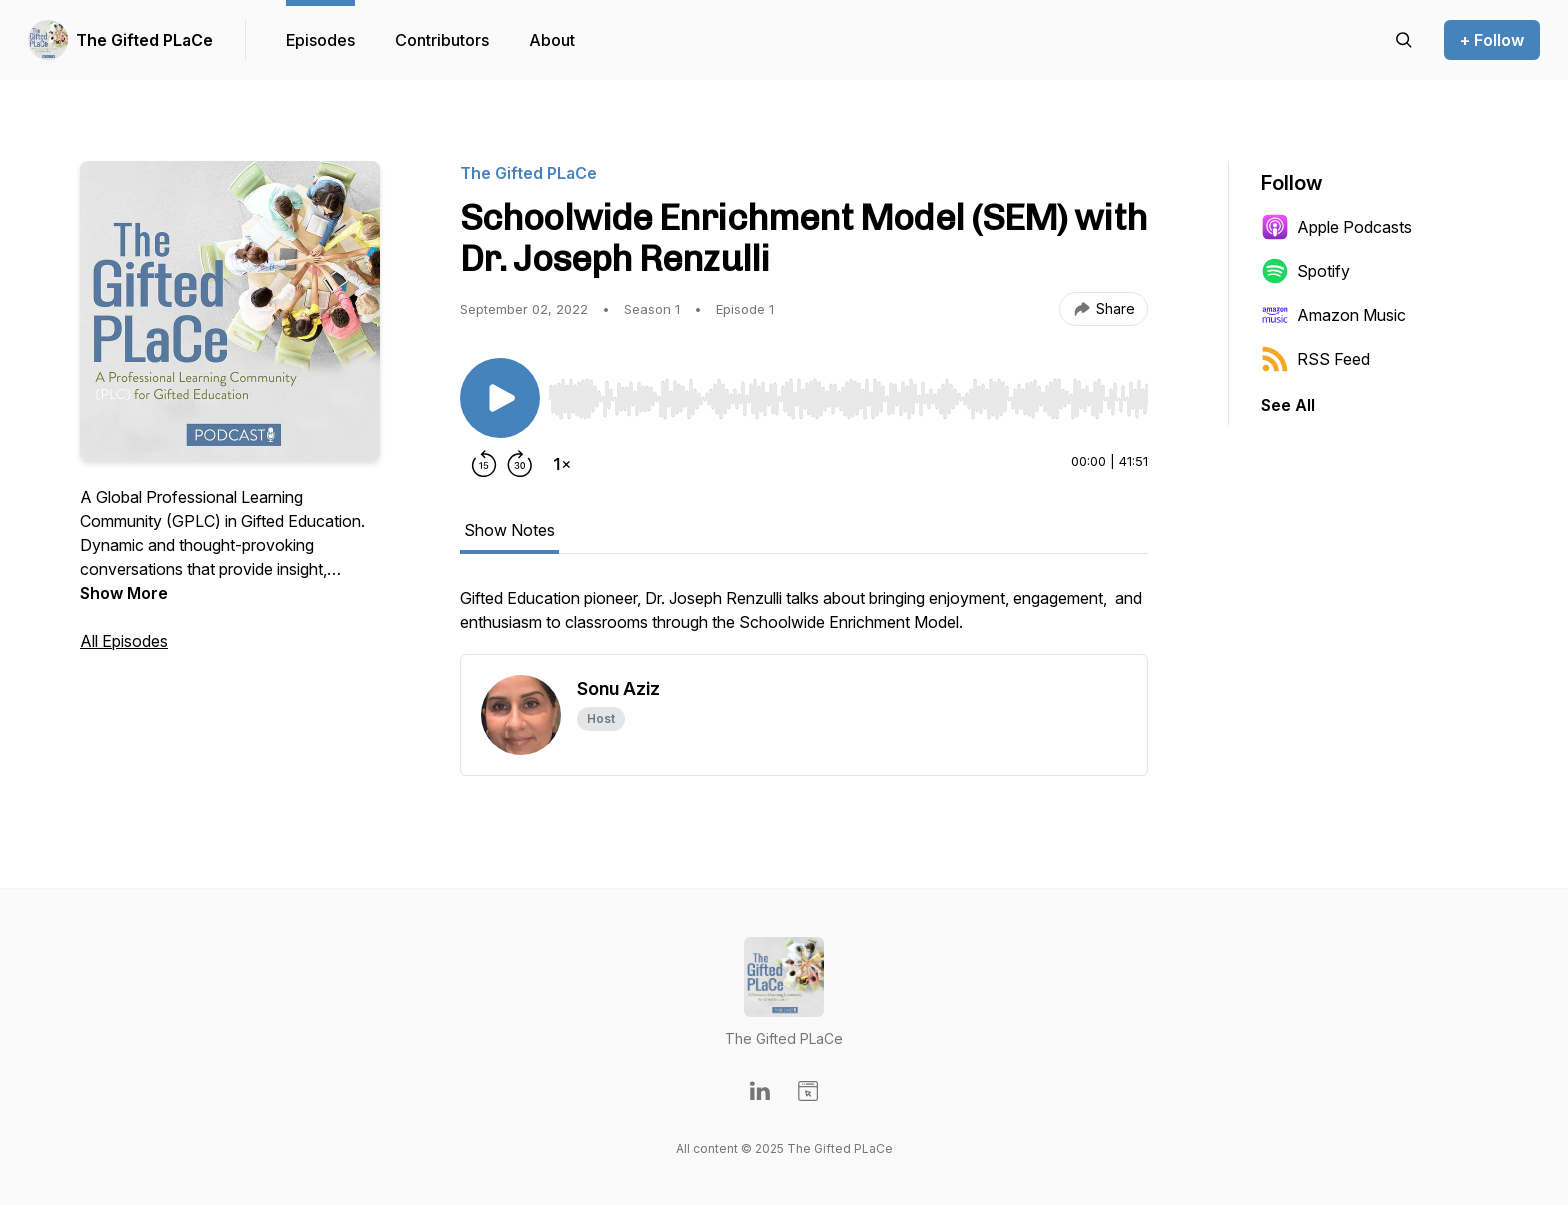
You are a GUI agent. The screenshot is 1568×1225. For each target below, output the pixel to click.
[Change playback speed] (562, 464)
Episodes (320, 40)
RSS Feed (1315, 359)
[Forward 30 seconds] (520, 464)
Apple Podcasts (1336, 227)
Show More (124, 593)
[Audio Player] (848, 393)
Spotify (1305, 271)
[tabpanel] (804, 620)
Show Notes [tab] (509, 530)
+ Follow (1492, 40)
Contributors (442, 40)
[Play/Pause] (500, 398)
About (552, 40)
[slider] (848, 399)
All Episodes (124, 641)
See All (1288, 405)
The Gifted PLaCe (144, 40)
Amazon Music (1333, 315)
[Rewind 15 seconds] (484, 464)
